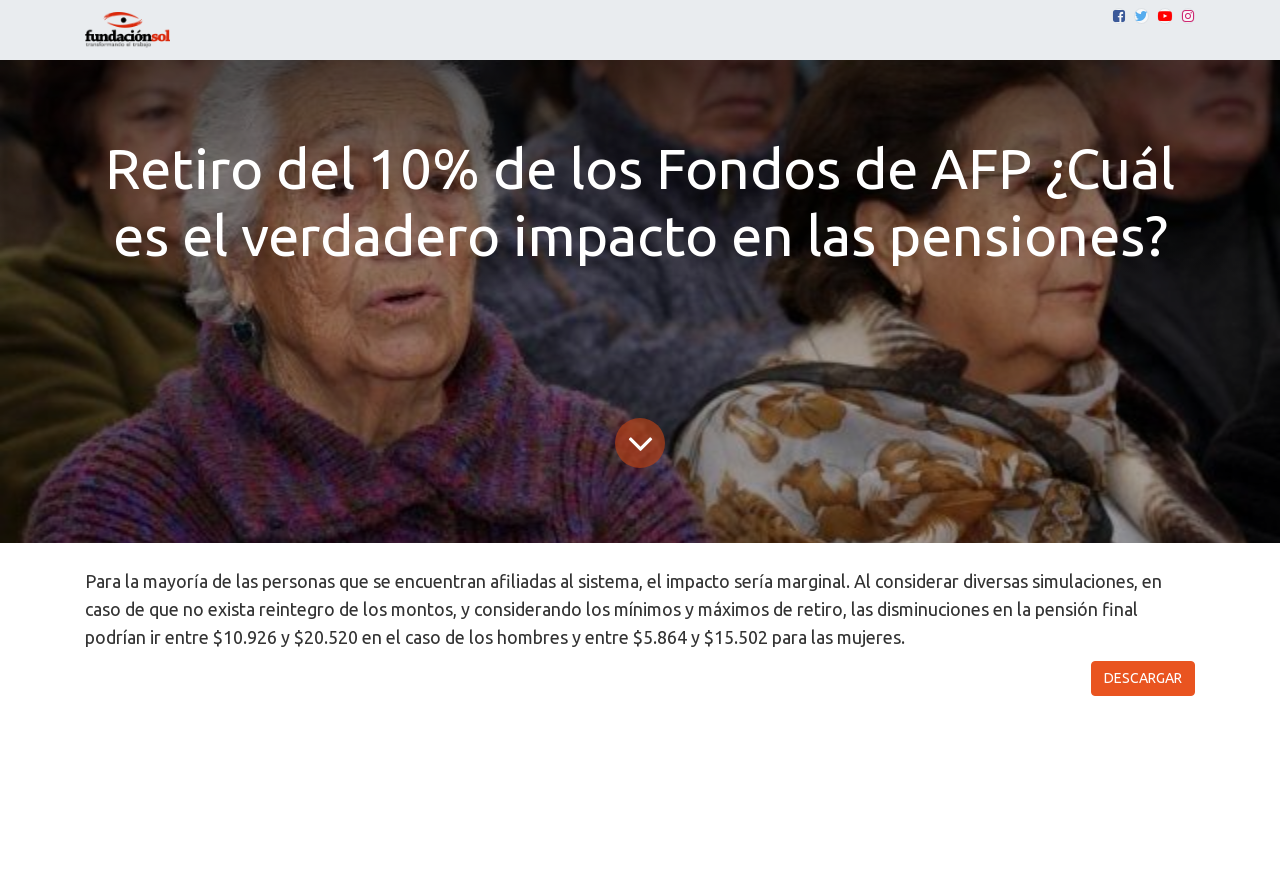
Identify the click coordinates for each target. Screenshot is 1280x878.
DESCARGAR (1143, 678)
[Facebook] (1119, 16)
